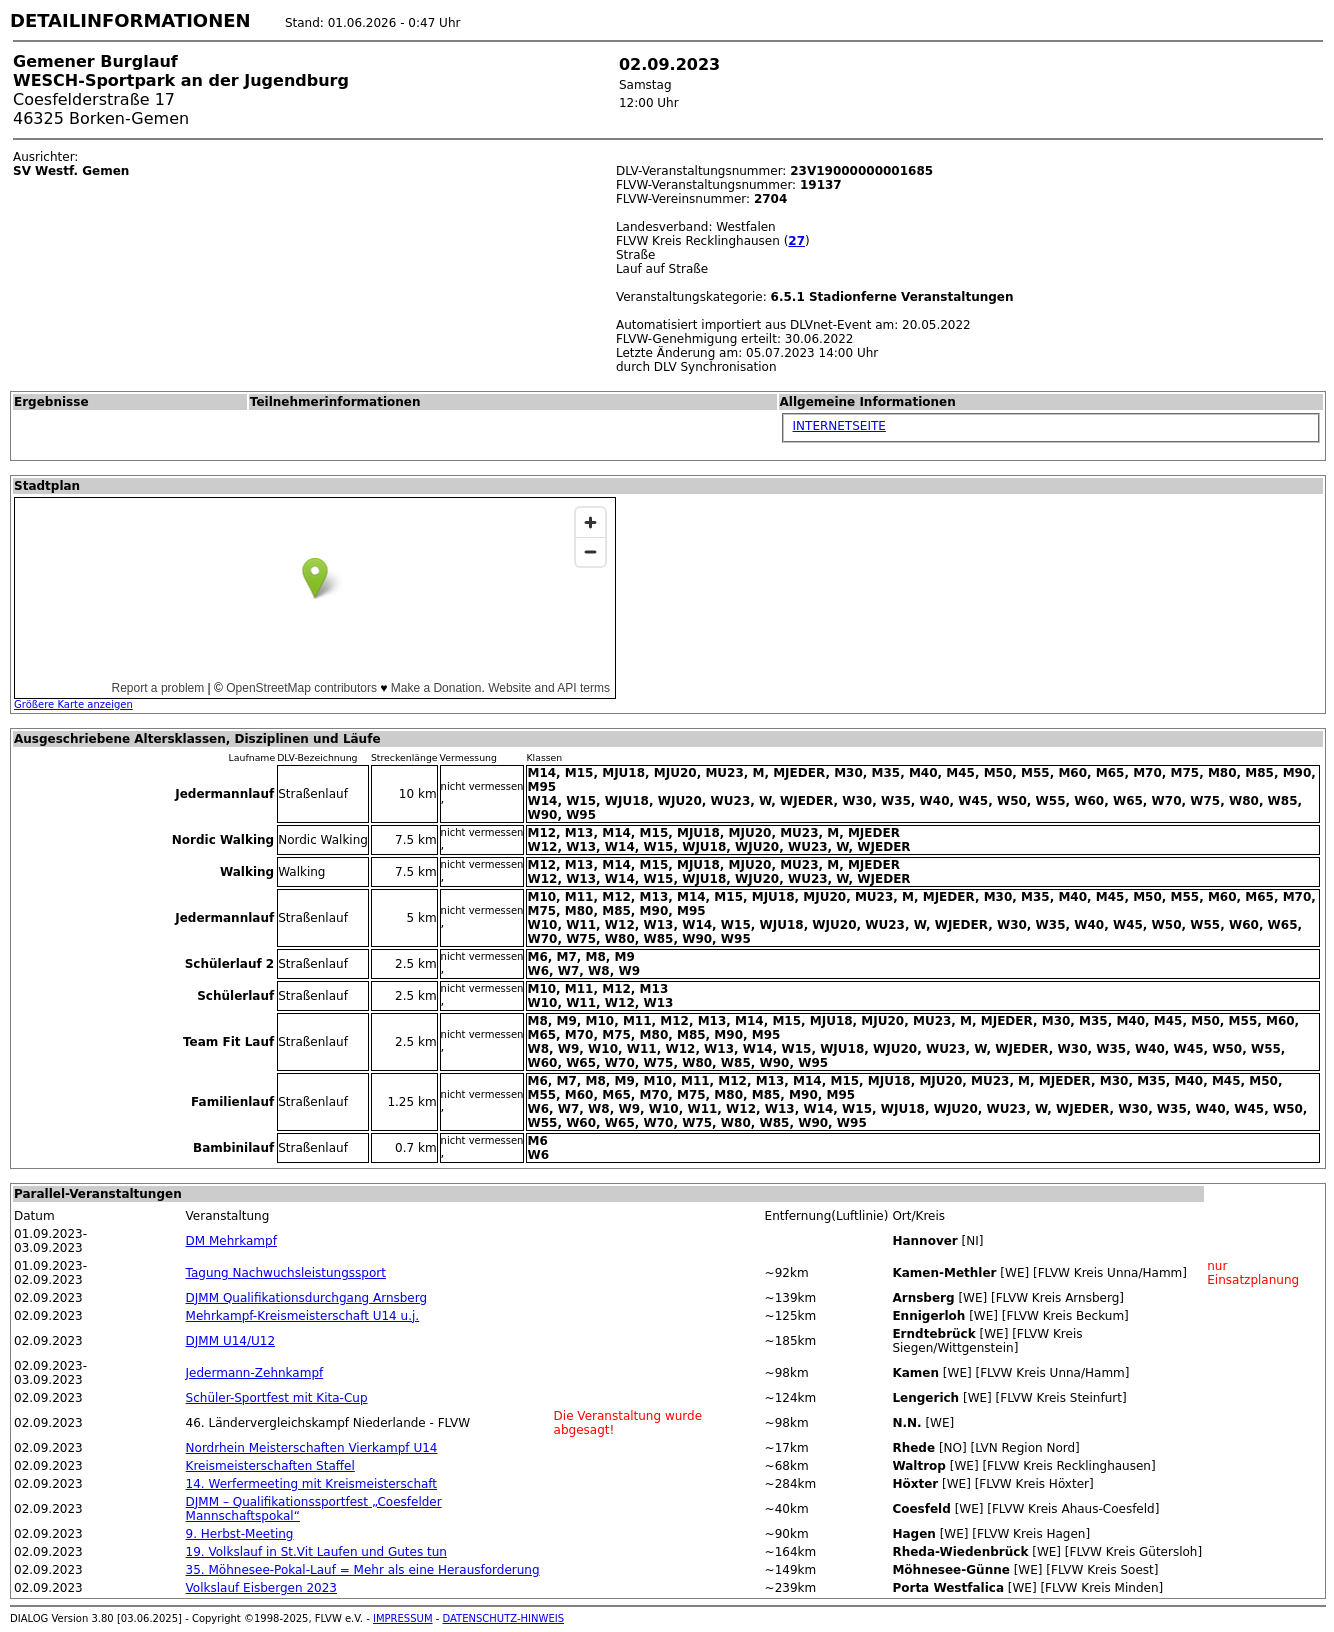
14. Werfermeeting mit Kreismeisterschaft (312, 1484)
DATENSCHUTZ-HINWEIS (504, 1618)
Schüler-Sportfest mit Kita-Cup (277, 1398)
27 (796, 241)
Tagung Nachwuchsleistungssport (286, 1273)
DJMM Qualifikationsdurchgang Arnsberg (307, 1298)
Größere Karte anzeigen (73, 704)
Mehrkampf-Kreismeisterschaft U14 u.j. (303, 1316)
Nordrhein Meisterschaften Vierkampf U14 (312, 1448)
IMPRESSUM (403, 1618)
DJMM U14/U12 (230, 1341)
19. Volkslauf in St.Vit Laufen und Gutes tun (316, 1552)
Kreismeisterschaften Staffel (270, 1466)
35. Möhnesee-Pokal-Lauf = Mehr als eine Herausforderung (363, 1570)
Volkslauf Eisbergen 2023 (261, 1588)
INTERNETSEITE (839, 426)
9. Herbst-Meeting (240, 1534)
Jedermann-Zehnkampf (255, 1373)
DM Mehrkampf (231, 1241)
